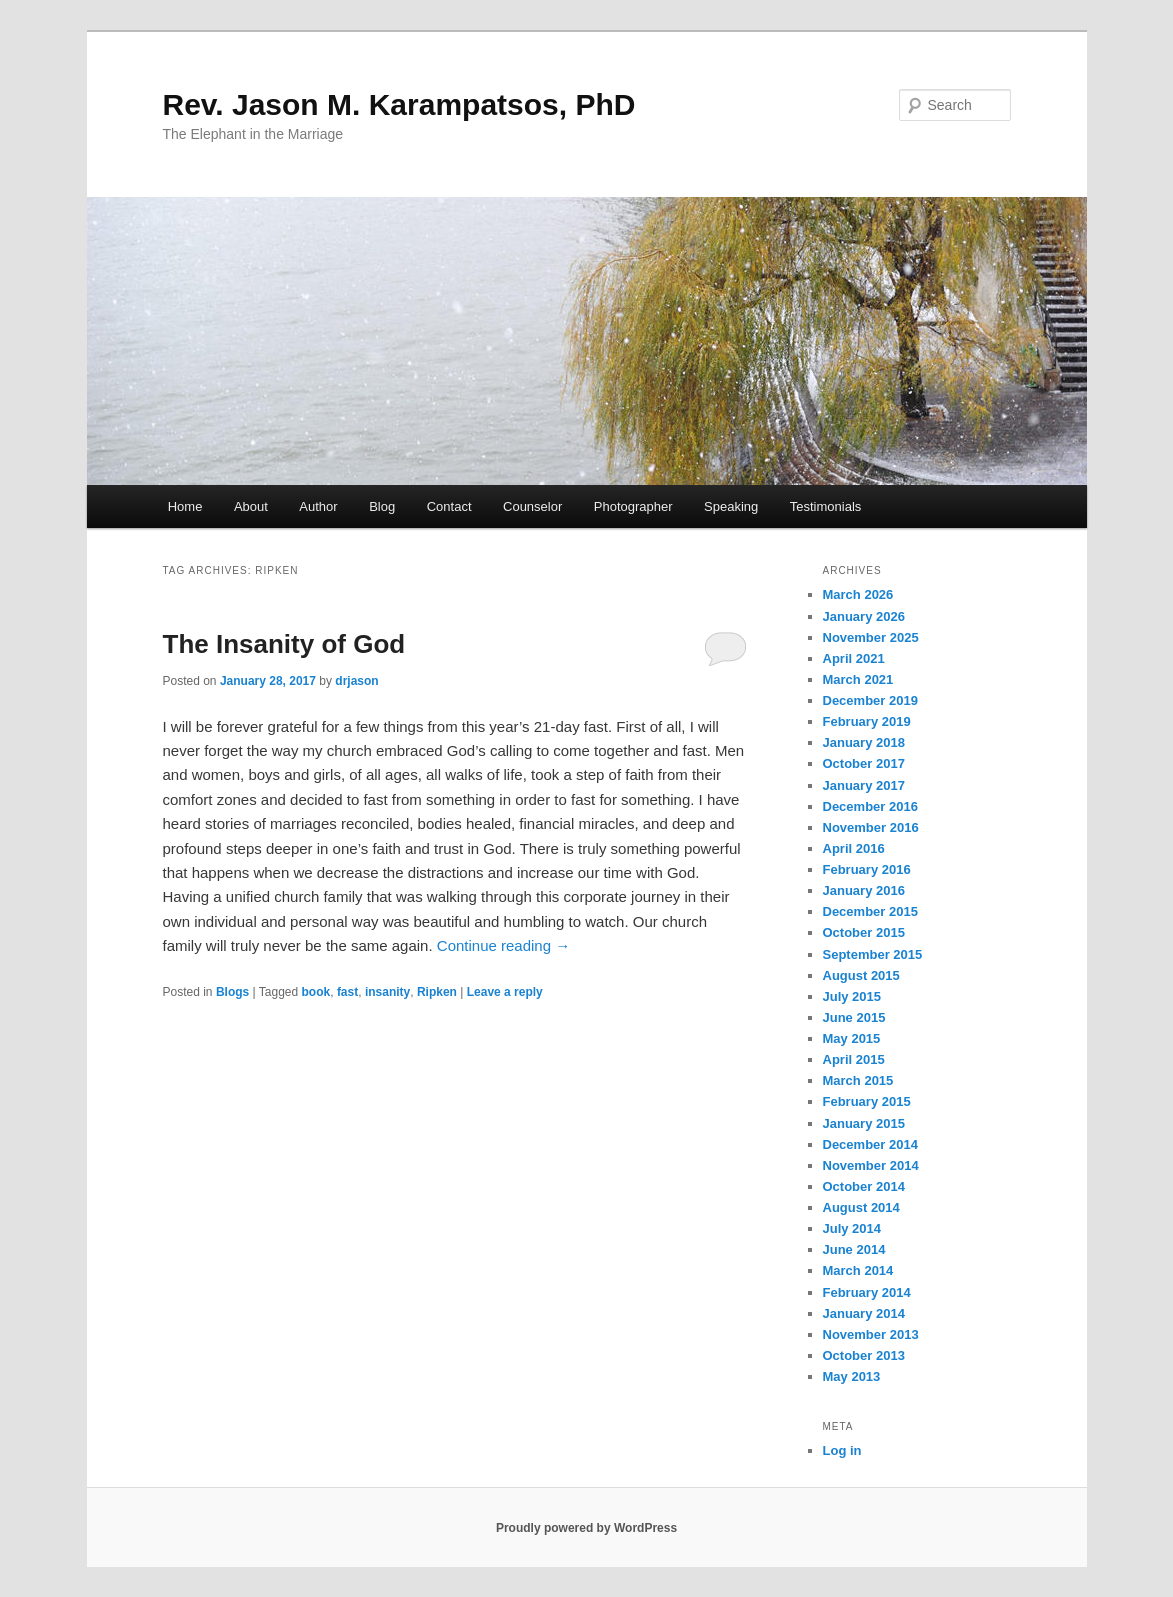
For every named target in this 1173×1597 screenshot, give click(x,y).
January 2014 (864, 1313)
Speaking (731, 506)
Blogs (232, 992)
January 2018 (864, 742)
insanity (387, 992)
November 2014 (871, 1165)
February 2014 (867, 1292)
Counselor (532, 506)
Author (318, 506)
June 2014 (854, 1249)
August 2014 (861, 1207)
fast (347, 992)
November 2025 (871, 637)
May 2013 (852, 1376)
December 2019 (870, 700)
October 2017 (864, 763)
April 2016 (854, 848)
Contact (449, 506)
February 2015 (867, 1101)
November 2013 (871, 1334)
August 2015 (861, 975)
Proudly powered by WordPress (586, 1528)
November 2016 (871, 827)
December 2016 (870, 806)
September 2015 (873, 954)
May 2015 (852, 1038)
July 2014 (852, 1228)
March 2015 (858, 1080)
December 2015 (870, 911)
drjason (356, 681)
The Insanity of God (284, 644)
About (251, 506)
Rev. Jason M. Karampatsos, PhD (399, 104)
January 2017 (864, 785)
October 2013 (864, 1355)
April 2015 (854, 1059)
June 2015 (854, 1017)
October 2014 (864, 1186)
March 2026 (858, 594)
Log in (842, 1450)
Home (185, 506)
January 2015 (864, 1123)
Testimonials (826, 506)
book (316, 992)
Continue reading (503, 945)
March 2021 (858, 679)
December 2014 (870, 1144)
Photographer (633, 506)
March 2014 (858, 1270)
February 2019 (867, 721)
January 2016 (864, 890)
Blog (382, 506)
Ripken (437, 992)
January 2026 (864, 616)
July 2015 (852, 996)
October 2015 (864, 932)
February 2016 (867, 869)
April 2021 (854, 658)
